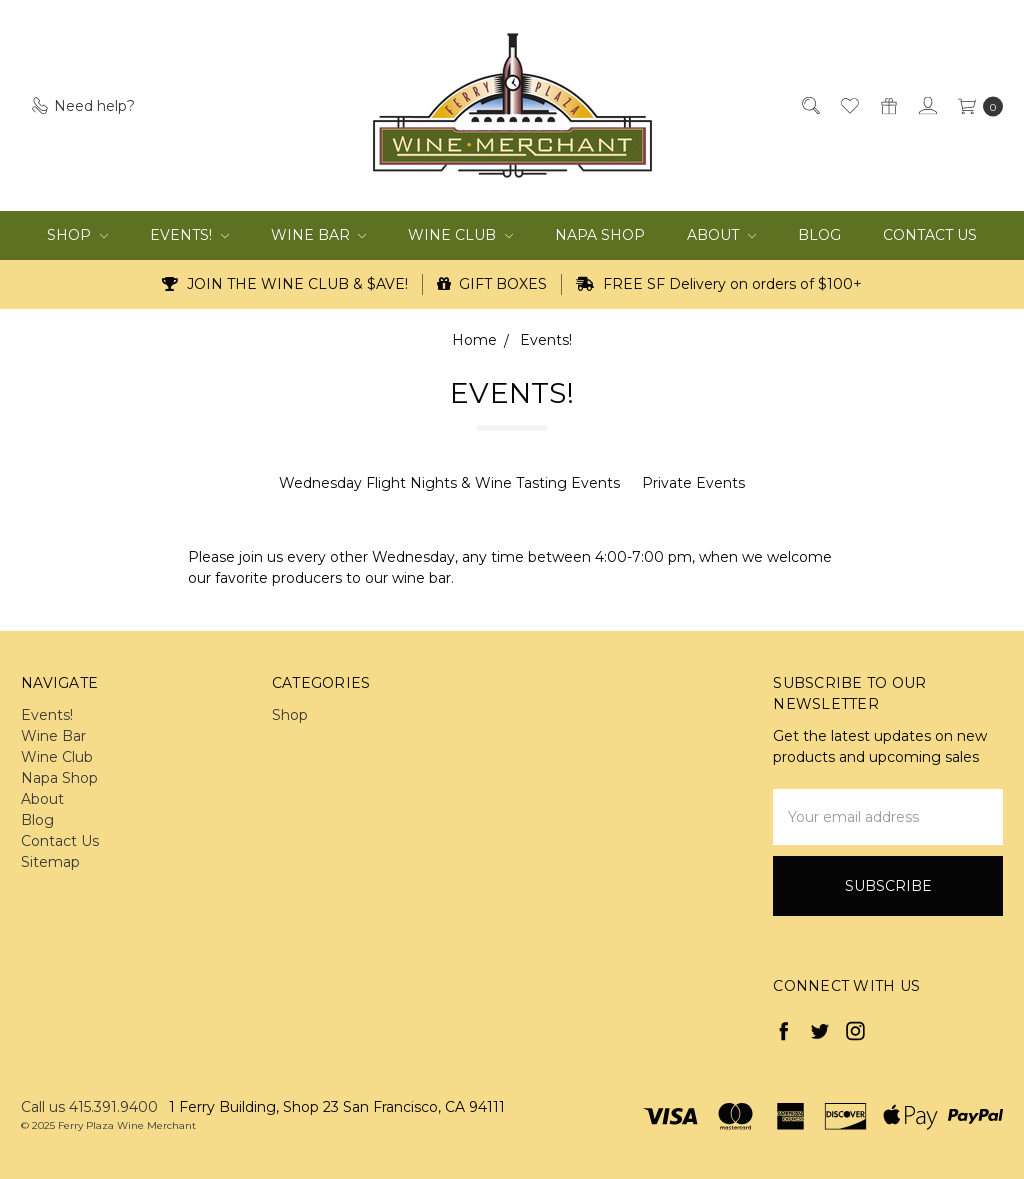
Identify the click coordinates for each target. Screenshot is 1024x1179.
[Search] (809, 105)
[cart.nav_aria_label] (975, 105)
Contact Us (930, 235)
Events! (189, 235)
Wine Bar (319, 235)
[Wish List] (848, 105)
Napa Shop (600, 235)
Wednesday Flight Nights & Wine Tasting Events (449, 483)
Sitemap (50, 862)
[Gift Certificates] (887, 105)
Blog (819, 235)
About (721, 235)
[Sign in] (926, 105)
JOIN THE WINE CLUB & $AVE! (285, 284)
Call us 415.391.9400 (89, 1107)
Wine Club (460, 235)
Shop (77, 235)
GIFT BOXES (492, 284)
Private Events (693, 483)
